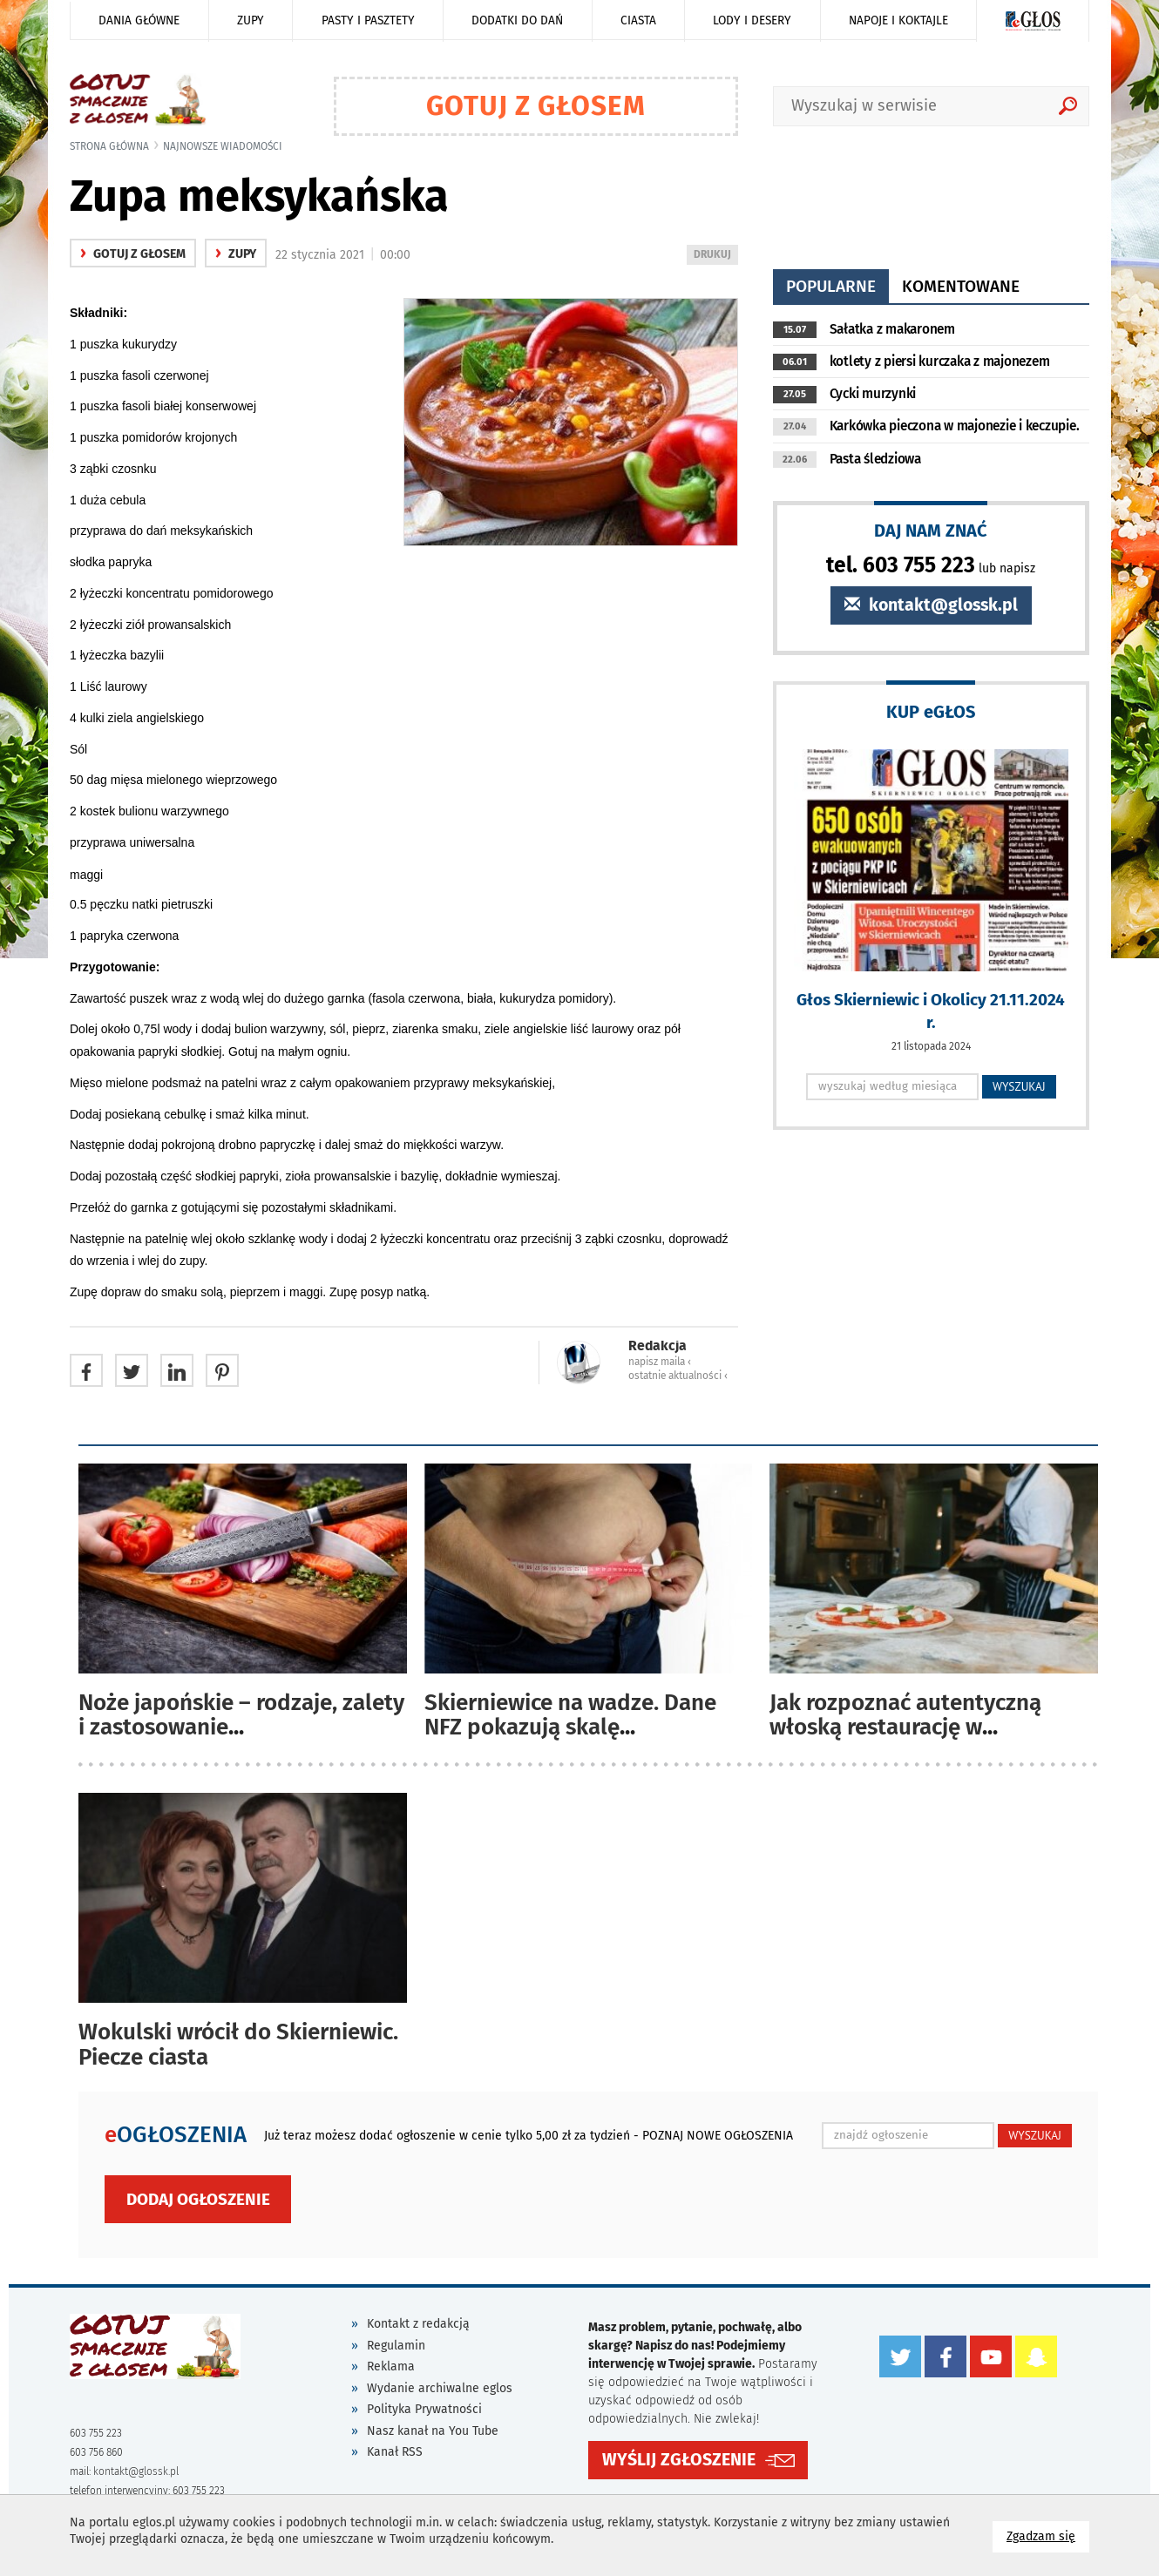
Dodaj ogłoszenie (198, 2199)
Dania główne (139, 20)
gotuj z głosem (133, 254)
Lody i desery (752, 20)
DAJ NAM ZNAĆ (930, 530)
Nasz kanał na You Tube (432, 2431)
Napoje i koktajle (898, 20)
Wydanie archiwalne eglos (439, 2388)
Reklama (391, 2366)
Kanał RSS (395, 2451)
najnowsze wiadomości (222, 146)
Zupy (250, 20)
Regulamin (396, 2345)
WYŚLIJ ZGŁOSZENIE (679, 2460)
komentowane (961, 286)
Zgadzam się (1047, 2535)
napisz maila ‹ (659, 1362)
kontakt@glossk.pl (931, 605)
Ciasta (638, 20)
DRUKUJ (715, 256)
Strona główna (109, 146)
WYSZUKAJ (1019, 1086)
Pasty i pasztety (368, 20)
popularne (831, 286)
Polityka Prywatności (424, 2409)
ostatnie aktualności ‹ (678, 1375)
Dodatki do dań (517, 20)
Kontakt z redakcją (418, 2323)
